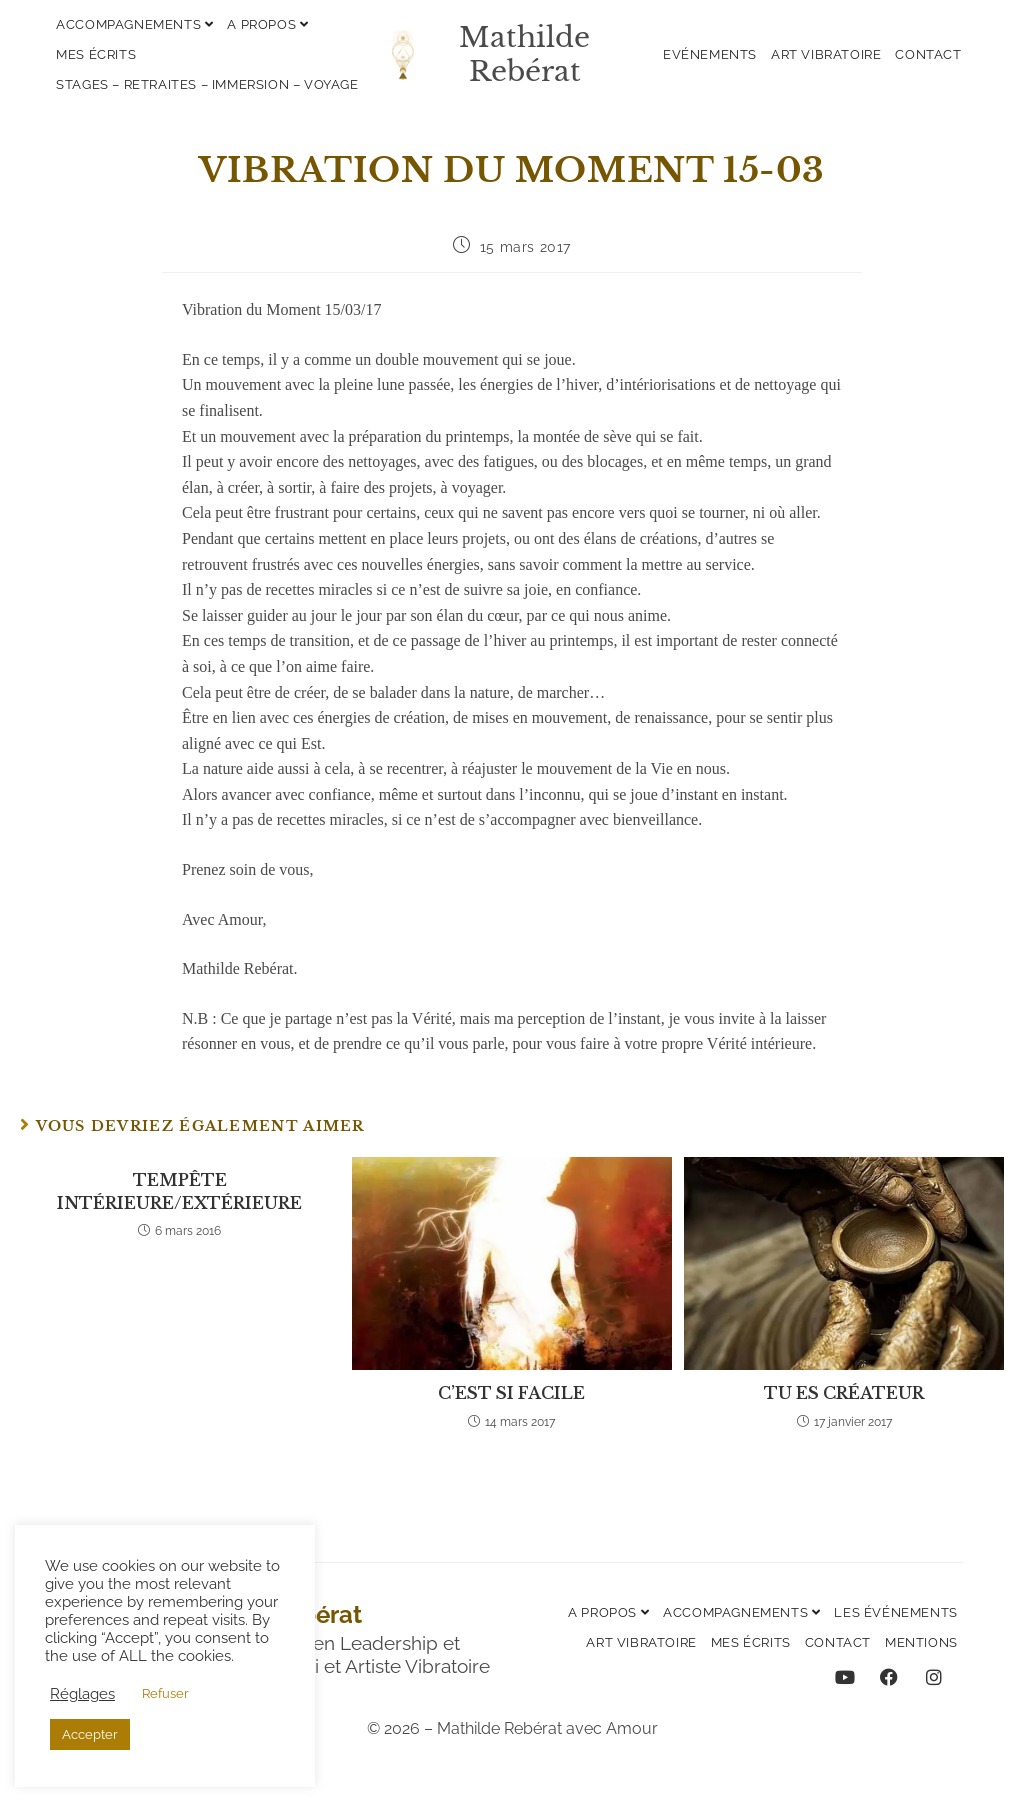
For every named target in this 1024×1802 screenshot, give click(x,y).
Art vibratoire (826, 54)
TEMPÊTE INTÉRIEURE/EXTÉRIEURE (179, 1191)
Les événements (895, 1612)
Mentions (921, 1642)
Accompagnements (134, 24)
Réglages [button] (82, 1693)
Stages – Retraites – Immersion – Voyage (207, 84)
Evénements (710, 54)
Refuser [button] (165, 1693)
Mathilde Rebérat (524, 54)
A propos (267, 24)
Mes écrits (96, 54)
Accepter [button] (90, 1734)
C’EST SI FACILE (511, 1393)
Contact (928, 54)
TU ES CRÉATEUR (844, 1393)
